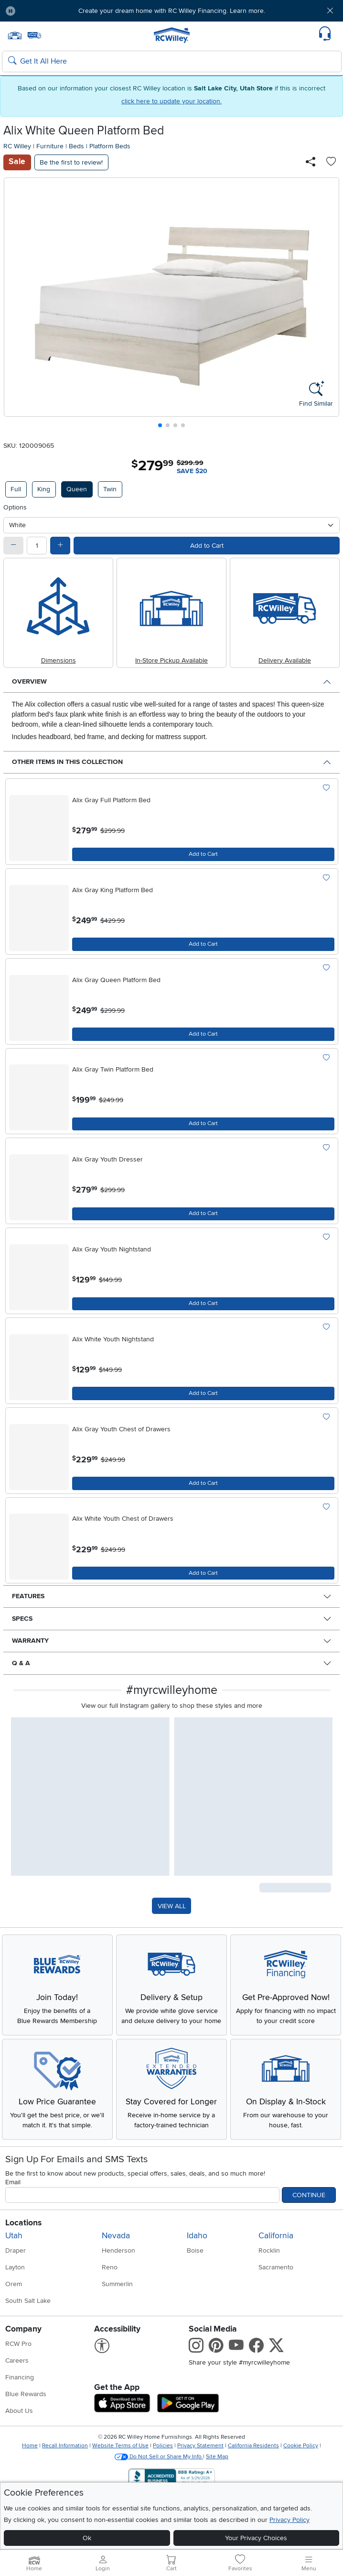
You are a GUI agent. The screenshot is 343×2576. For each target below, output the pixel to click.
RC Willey (17, 146)
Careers (17, 2360)
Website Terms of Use (120, 2445)
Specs (22, 1618)
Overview (29, 681)
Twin (110, 489)
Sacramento (275, 2267)
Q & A (21, 1663)
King (43, 489)
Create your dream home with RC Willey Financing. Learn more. (171, 11)
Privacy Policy (289, 2520)
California (275, 2236)
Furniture (50, 146)
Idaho (197, 2236)
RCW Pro (18, 2344)
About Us (19, 2411)
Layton (15, 2267)
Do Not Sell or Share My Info (159, 2456)
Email (13, 2182)
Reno (110, 2267)
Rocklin (269, 2250)
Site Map (217, 2456)
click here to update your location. (171, 101)
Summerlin (117, 2284)
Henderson (118, 2250)
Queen (76, 489)
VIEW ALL (172, 1906)
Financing (19, 2377)
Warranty (30, 1640)
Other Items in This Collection (67, 762)
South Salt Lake (28, 2301)
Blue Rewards (25, 2394)
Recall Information (65, 2445)
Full (16, 489)
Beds (76, 146)
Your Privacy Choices (256, 2538)
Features (28, 1596)
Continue (308, 2195)
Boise (195, 2250)
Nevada (116, 2236)
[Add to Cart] (203, 854)
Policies (163, 2445)
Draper (15, 2250)
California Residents (253, 2445)
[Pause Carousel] (10, 11)
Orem (13, 2284)
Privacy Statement (200, 2445)
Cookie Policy (300, 2445)
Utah (13, 2236)
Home (30, 2445)
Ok (87, 2538)
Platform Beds (109, 146)
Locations (23, 2223)
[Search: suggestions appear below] (171, 61)
